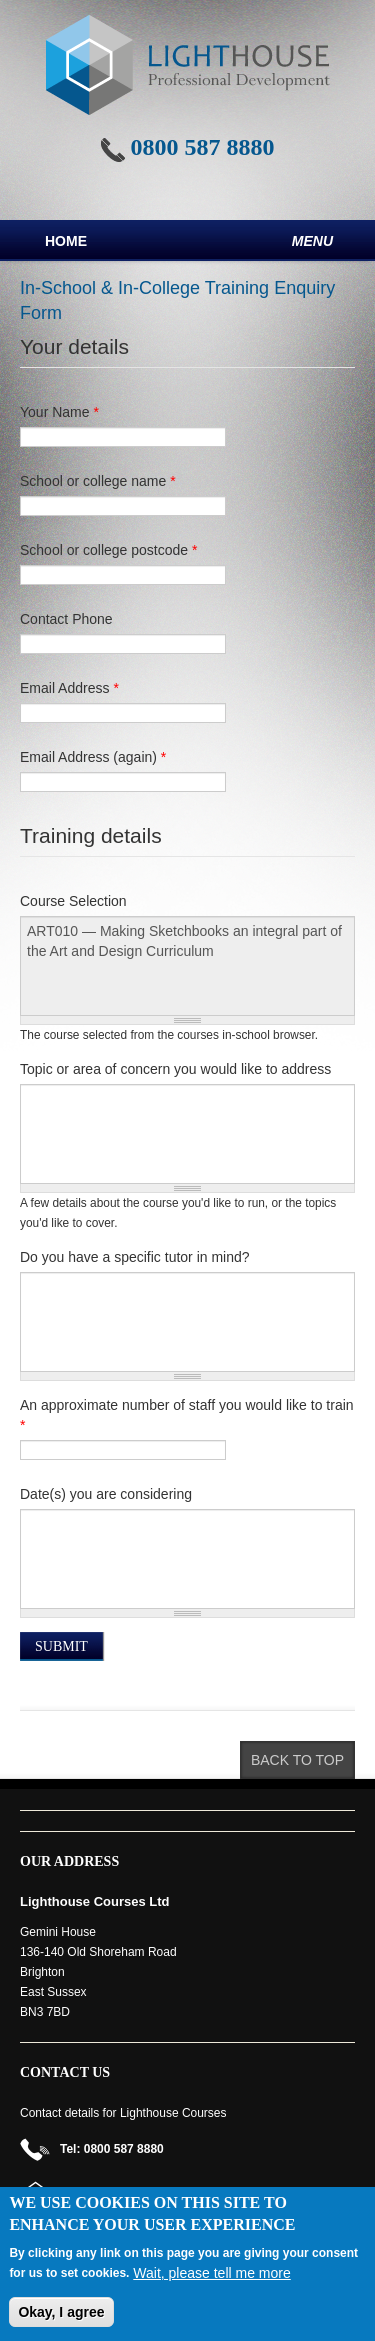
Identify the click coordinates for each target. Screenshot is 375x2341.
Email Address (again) (93, 757)
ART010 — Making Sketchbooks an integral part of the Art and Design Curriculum (187, 966)
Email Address (69, 688)
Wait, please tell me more (211, 2273)
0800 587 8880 (203, 147)
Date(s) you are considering (106, 1494)
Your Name (59, 412)
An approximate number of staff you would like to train (187, 1415)
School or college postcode (108, 550)
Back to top (297, 1760)
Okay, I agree (61, 2312)
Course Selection (73, 901)
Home (66, 241)
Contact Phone (66, 619)
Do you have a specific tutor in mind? (135, 1257)
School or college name (98, 481)
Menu (312, 241)
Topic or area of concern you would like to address (175, 1069)
